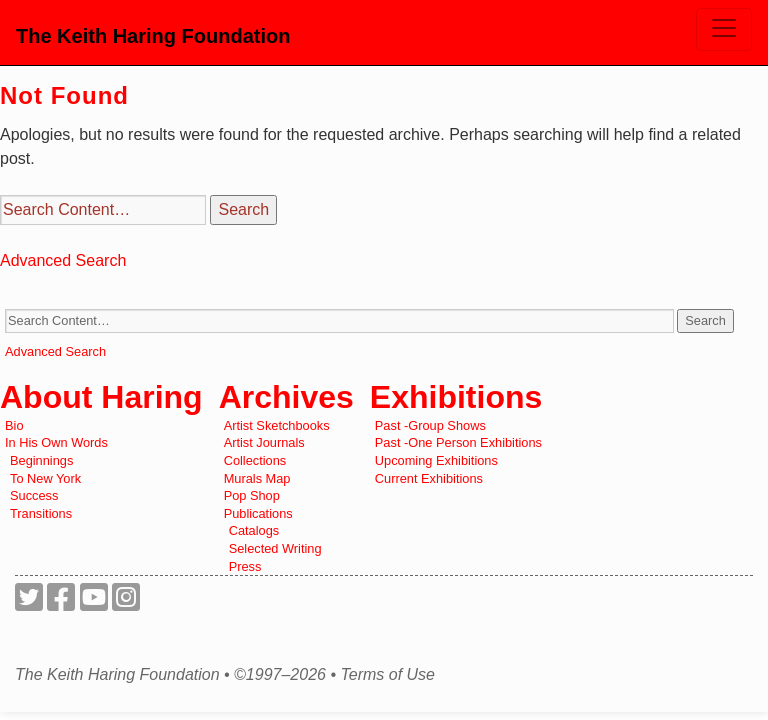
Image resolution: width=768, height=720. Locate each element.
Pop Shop (252, 495)
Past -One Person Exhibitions (458, 442)
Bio (14, 425)
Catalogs (254, 530)
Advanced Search (63, 260)
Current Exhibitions (429, 478)
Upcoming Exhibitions (436, 460)
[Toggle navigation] (724, 29)
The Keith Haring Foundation (153, 36)
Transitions (41, 513)
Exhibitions (456, 397)
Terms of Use (387, 675)
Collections (255, 460)
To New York (45, 478)
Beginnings (41, 460)
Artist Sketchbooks (277, 425)
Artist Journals (264, 442)
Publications (258, 513)
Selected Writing (275, 548)
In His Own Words (56, 442)
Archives (286, 397)
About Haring (101, 397)
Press (245, 566)
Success (34, 495)
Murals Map (257, 478)
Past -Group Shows (430, 425)
